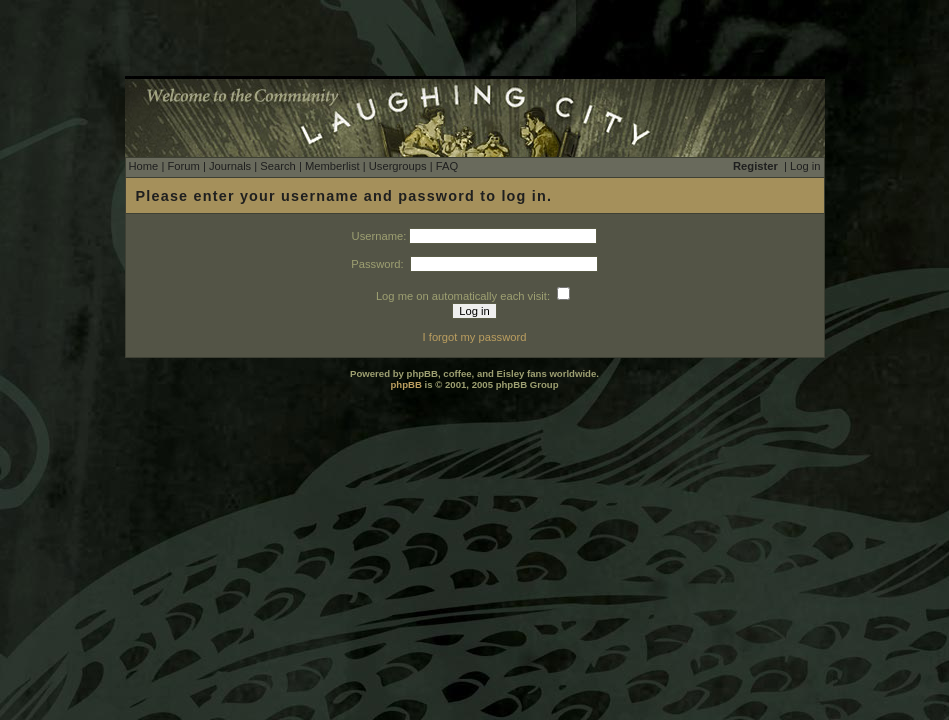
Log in (805, 166)
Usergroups (398, 166)
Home (144, 166)
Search (277, 166)
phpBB (405, 384)
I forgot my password (475, 337)
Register (755, 166)
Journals (230, 166)
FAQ (447, 166)
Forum (183, 166)
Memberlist (332, 166)
